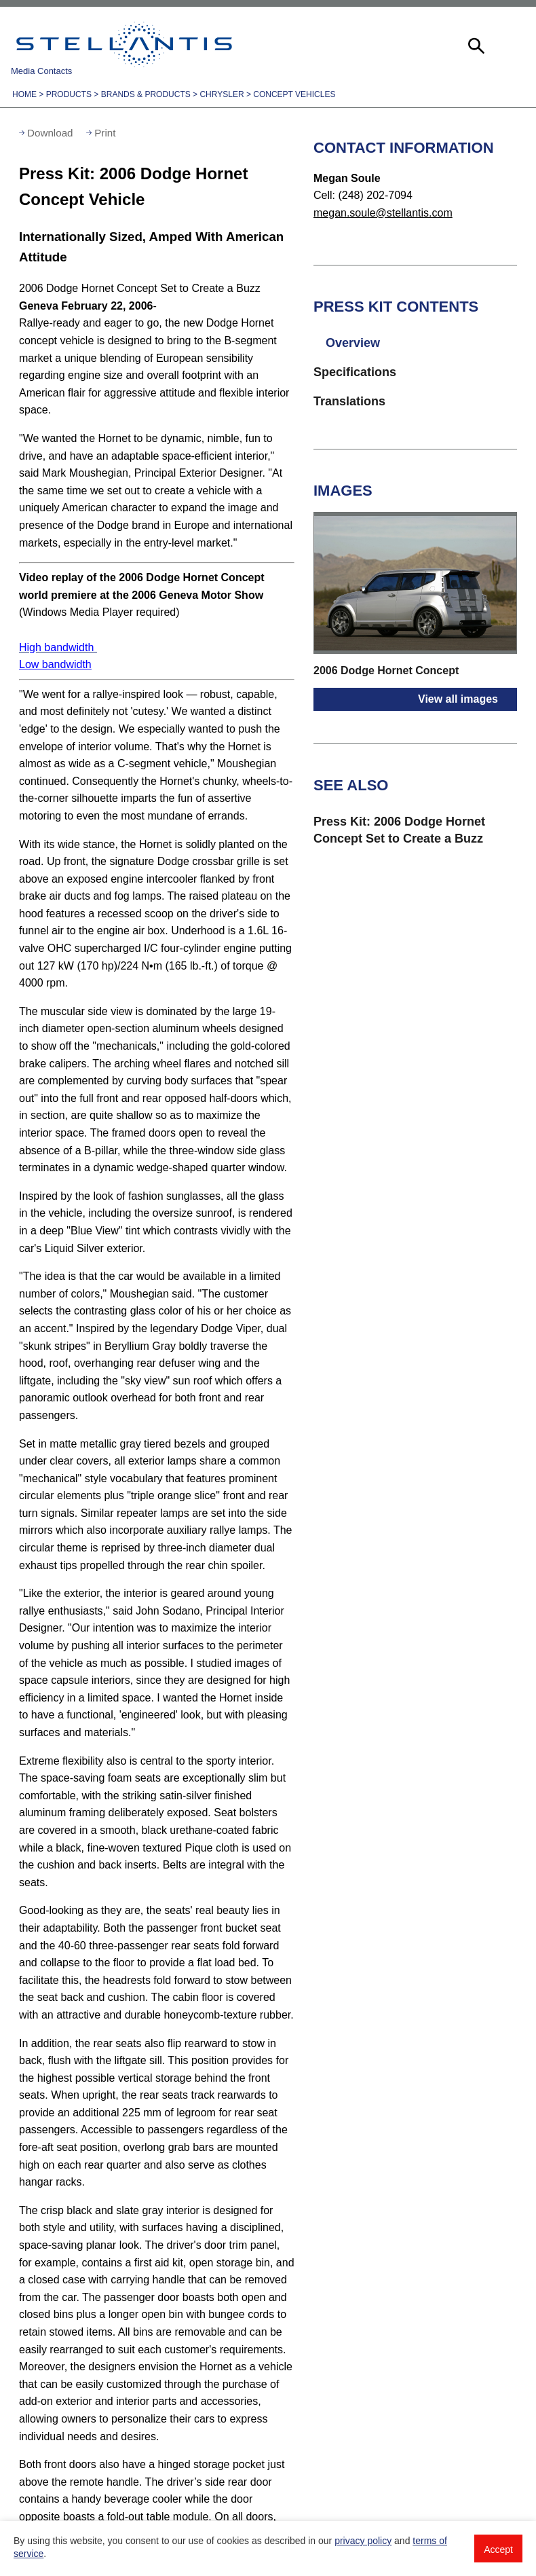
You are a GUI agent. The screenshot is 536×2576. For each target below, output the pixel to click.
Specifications (354, 372)
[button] (474, 44)
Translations (349, 401)
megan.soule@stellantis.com (383, 213)
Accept (498, 2549)
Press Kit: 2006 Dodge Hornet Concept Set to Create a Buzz (399, 830)
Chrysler (221, 94)
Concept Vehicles (294, 94)
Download (50, 133)
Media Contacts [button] (41, 71)
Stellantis (124, 44)
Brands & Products (146, 94)
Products (69, 94)
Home (24, 94)
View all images (458, 699)
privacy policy (362, 2540)
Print (104, 133)
